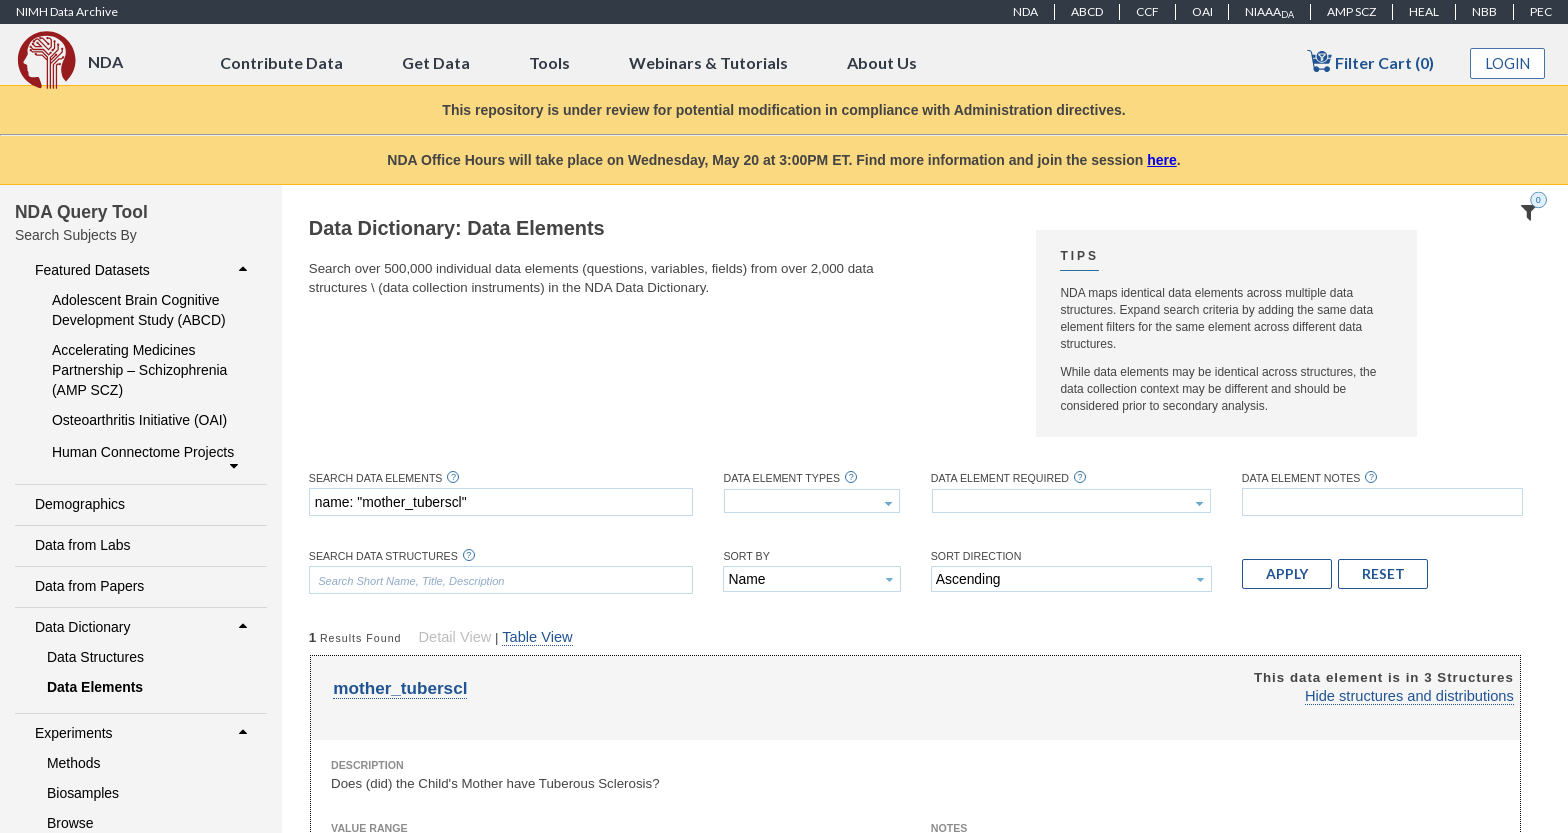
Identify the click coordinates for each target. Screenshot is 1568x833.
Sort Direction (976, 556)
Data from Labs (82, 545)
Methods (74, 763)
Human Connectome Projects (147, 459)
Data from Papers (89, 586)
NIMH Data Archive (67, 11)
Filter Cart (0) (1370, 61)
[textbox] (501, 502)
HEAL (1424, 11)
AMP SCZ (1351, 11)
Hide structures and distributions (1409, 696)
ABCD (1087, 11)
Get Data (436, 62)
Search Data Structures (383, 556)
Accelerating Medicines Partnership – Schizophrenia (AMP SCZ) (139, 370)
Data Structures (95, 657)
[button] (1287, 574)
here (1162, 160)
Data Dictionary (143, 627)
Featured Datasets (143, 270)
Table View (537, 637)
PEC (1541, 11)
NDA (1025, 11)
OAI (1202, 11)
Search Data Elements (376, 478)
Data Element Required (1000, 478)
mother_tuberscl (400, 688)
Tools (549, 62)
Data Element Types (781, 478)
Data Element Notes (1301, 478)
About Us (882, 62)
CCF (1147, 11)
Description (367, 765)
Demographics (80, 504)
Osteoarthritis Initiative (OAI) (139, 420)
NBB (1484, 11)
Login (1508, 63)
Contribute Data (281, 62)
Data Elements (95, 687)
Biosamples (83, 793)
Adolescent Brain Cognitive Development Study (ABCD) (139, 310)
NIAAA (1269, 12)
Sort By (746, 556)
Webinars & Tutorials (708, 62)
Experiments (143, 733)
